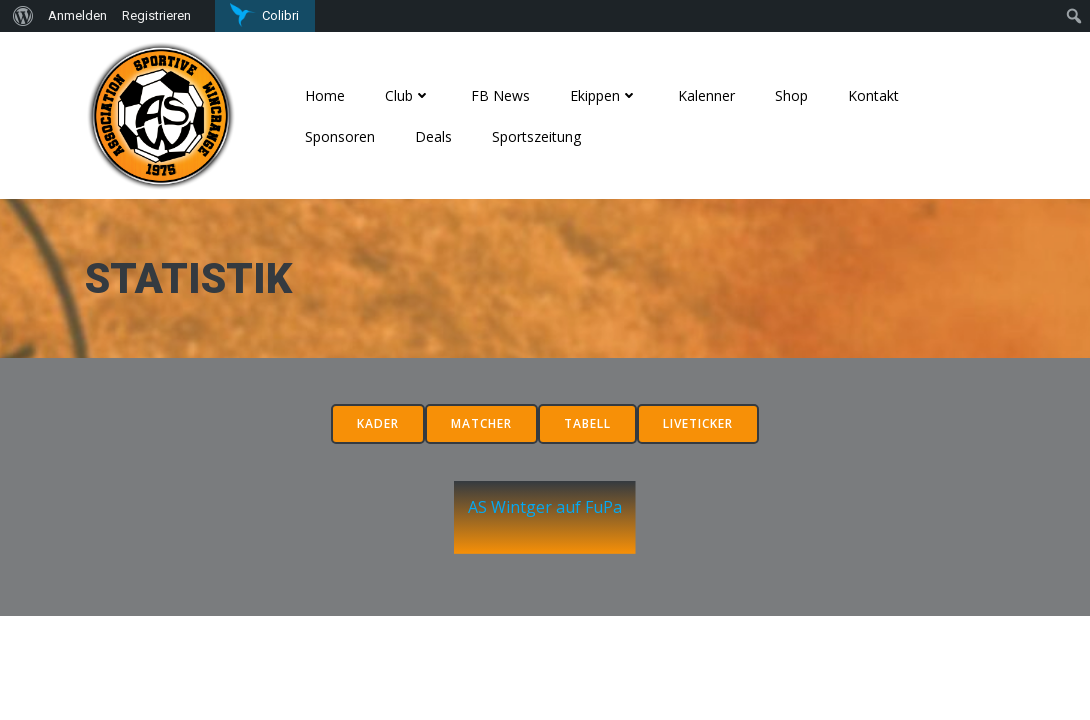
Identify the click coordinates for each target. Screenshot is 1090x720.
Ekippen (610, 94)
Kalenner (712, 94)
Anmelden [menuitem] (77, 15)
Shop (797, 94)
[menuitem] (20, 16)
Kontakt (879, 94)
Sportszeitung (542, 135)
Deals (439, 135)
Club (414, 94)
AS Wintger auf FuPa (545, 528)
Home (331, 94)
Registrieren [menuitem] (156, 15)
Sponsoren (346, 135)
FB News (506, 94)
